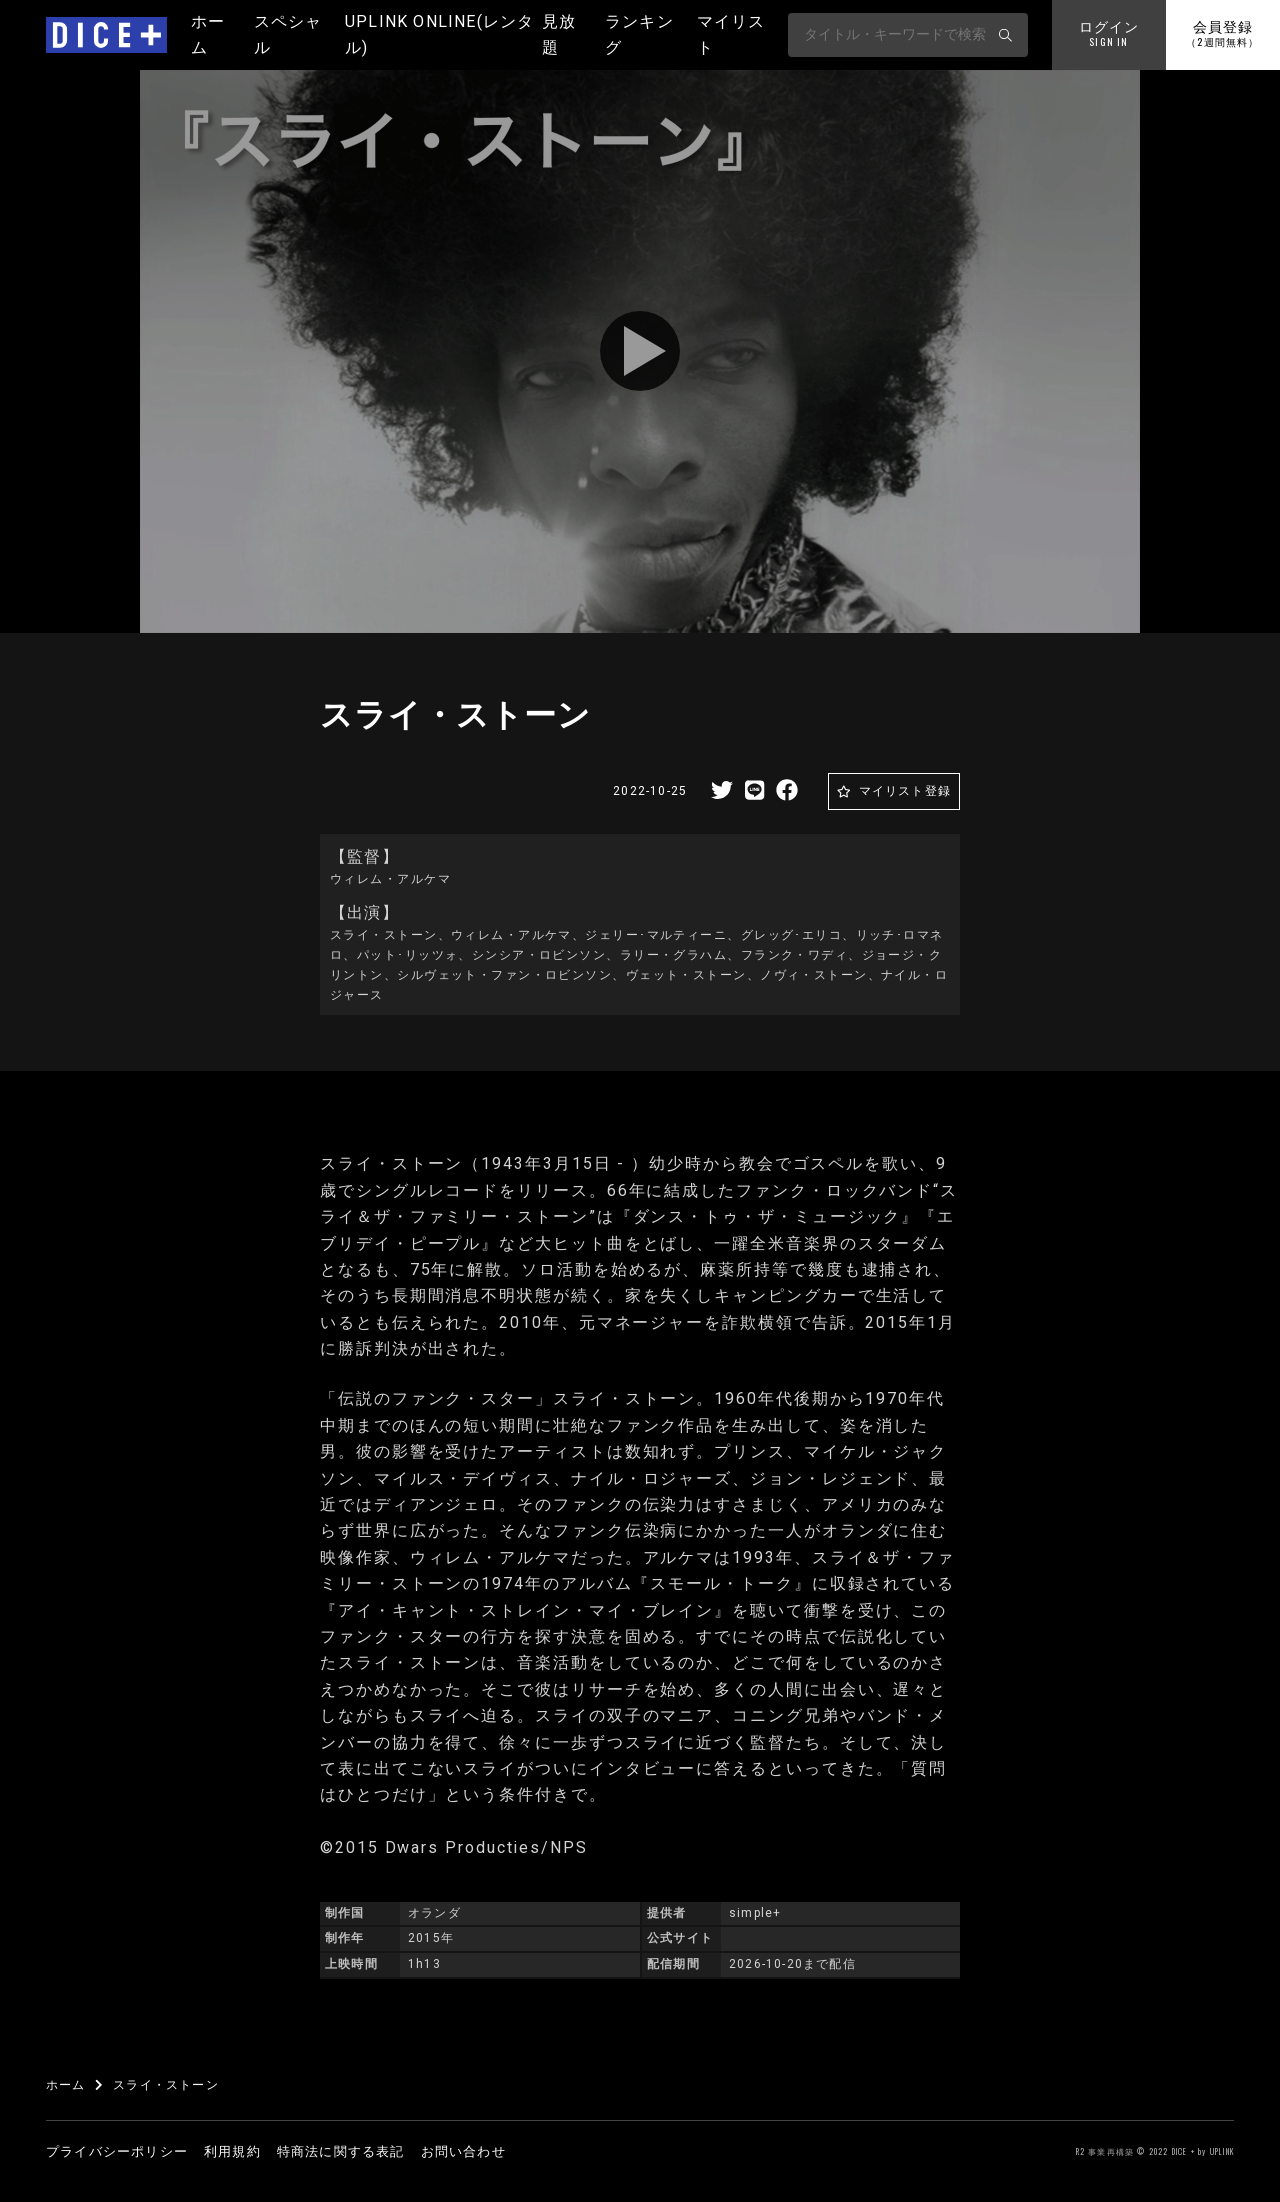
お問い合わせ (463, 2151)
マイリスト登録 (905, 791)
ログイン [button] (1109, 35)
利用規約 (232, 2151)
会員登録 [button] (1222, 35)
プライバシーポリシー (117, 2151)
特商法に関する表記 (341, 2151)
